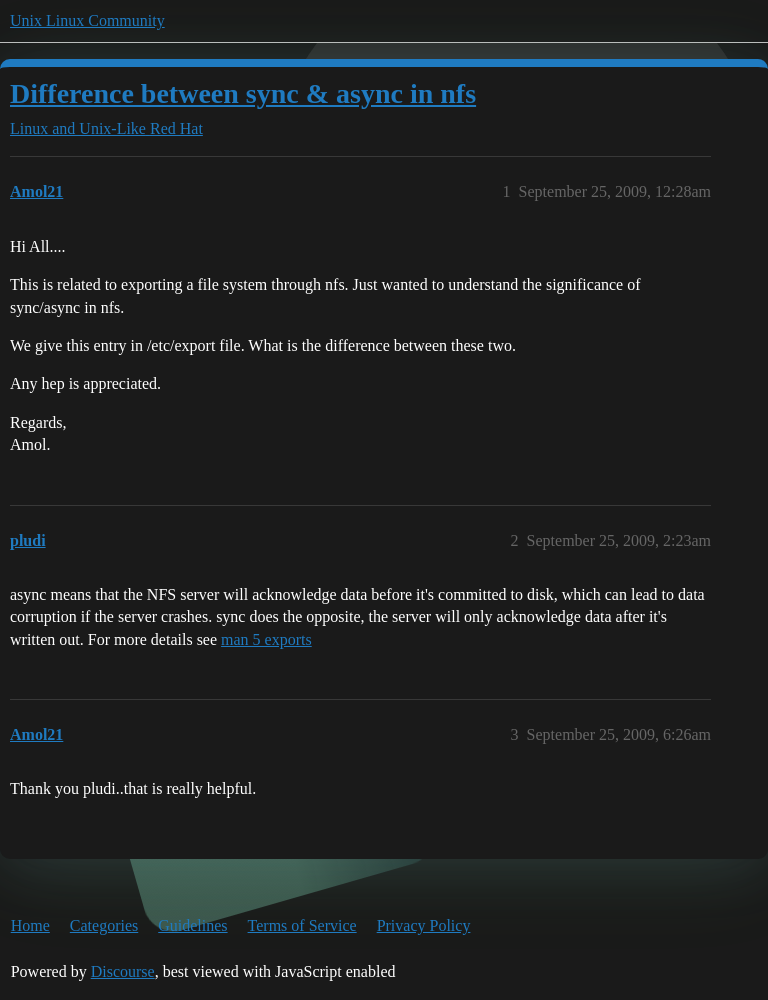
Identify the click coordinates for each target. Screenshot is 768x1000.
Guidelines (192, 925)
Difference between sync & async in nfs (243, 93)
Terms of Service (302, 925)
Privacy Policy (424, 925)
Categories (104, 925)
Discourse (123, 971)
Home (30, 925)
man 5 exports (266, 639)
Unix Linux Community (87, 20)
